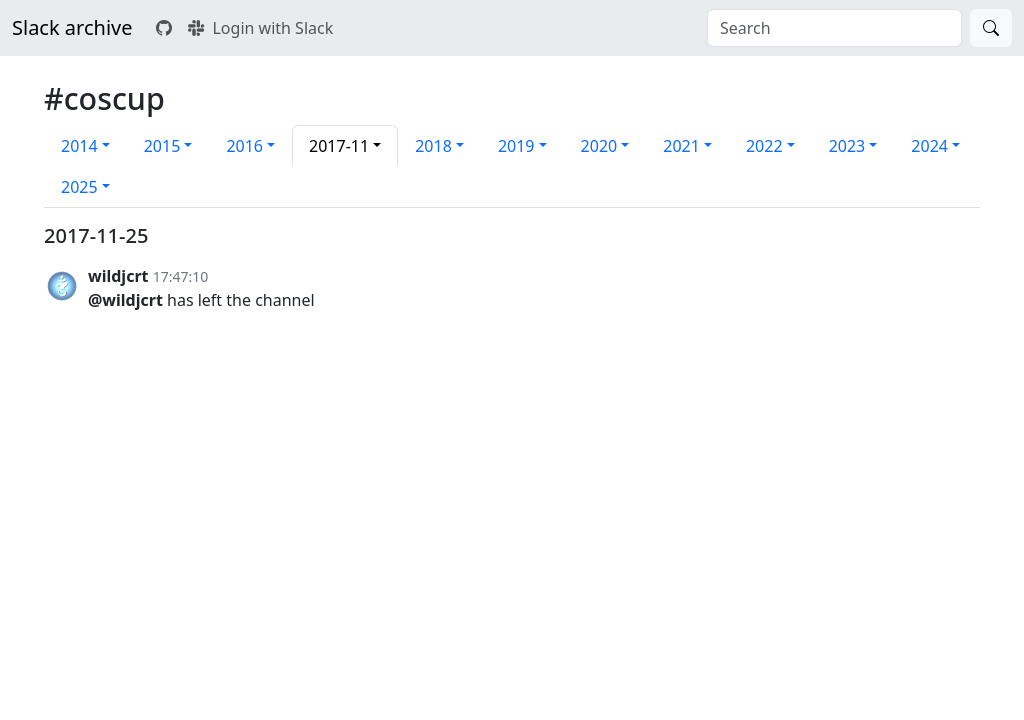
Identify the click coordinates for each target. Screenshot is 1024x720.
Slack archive (72, 27)
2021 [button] (681, 146)
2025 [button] (79, 187)
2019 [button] (516, 146)
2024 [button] (929, 146)
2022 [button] (764, 146)
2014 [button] (79, 146)
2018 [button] (433, 146)
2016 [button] (244, 146)
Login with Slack (260, 28)
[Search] (991, 28)
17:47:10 (181, 276)
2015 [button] (162, 146)
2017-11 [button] (339, 146)
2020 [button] (599, 146)
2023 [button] (847, 146)
